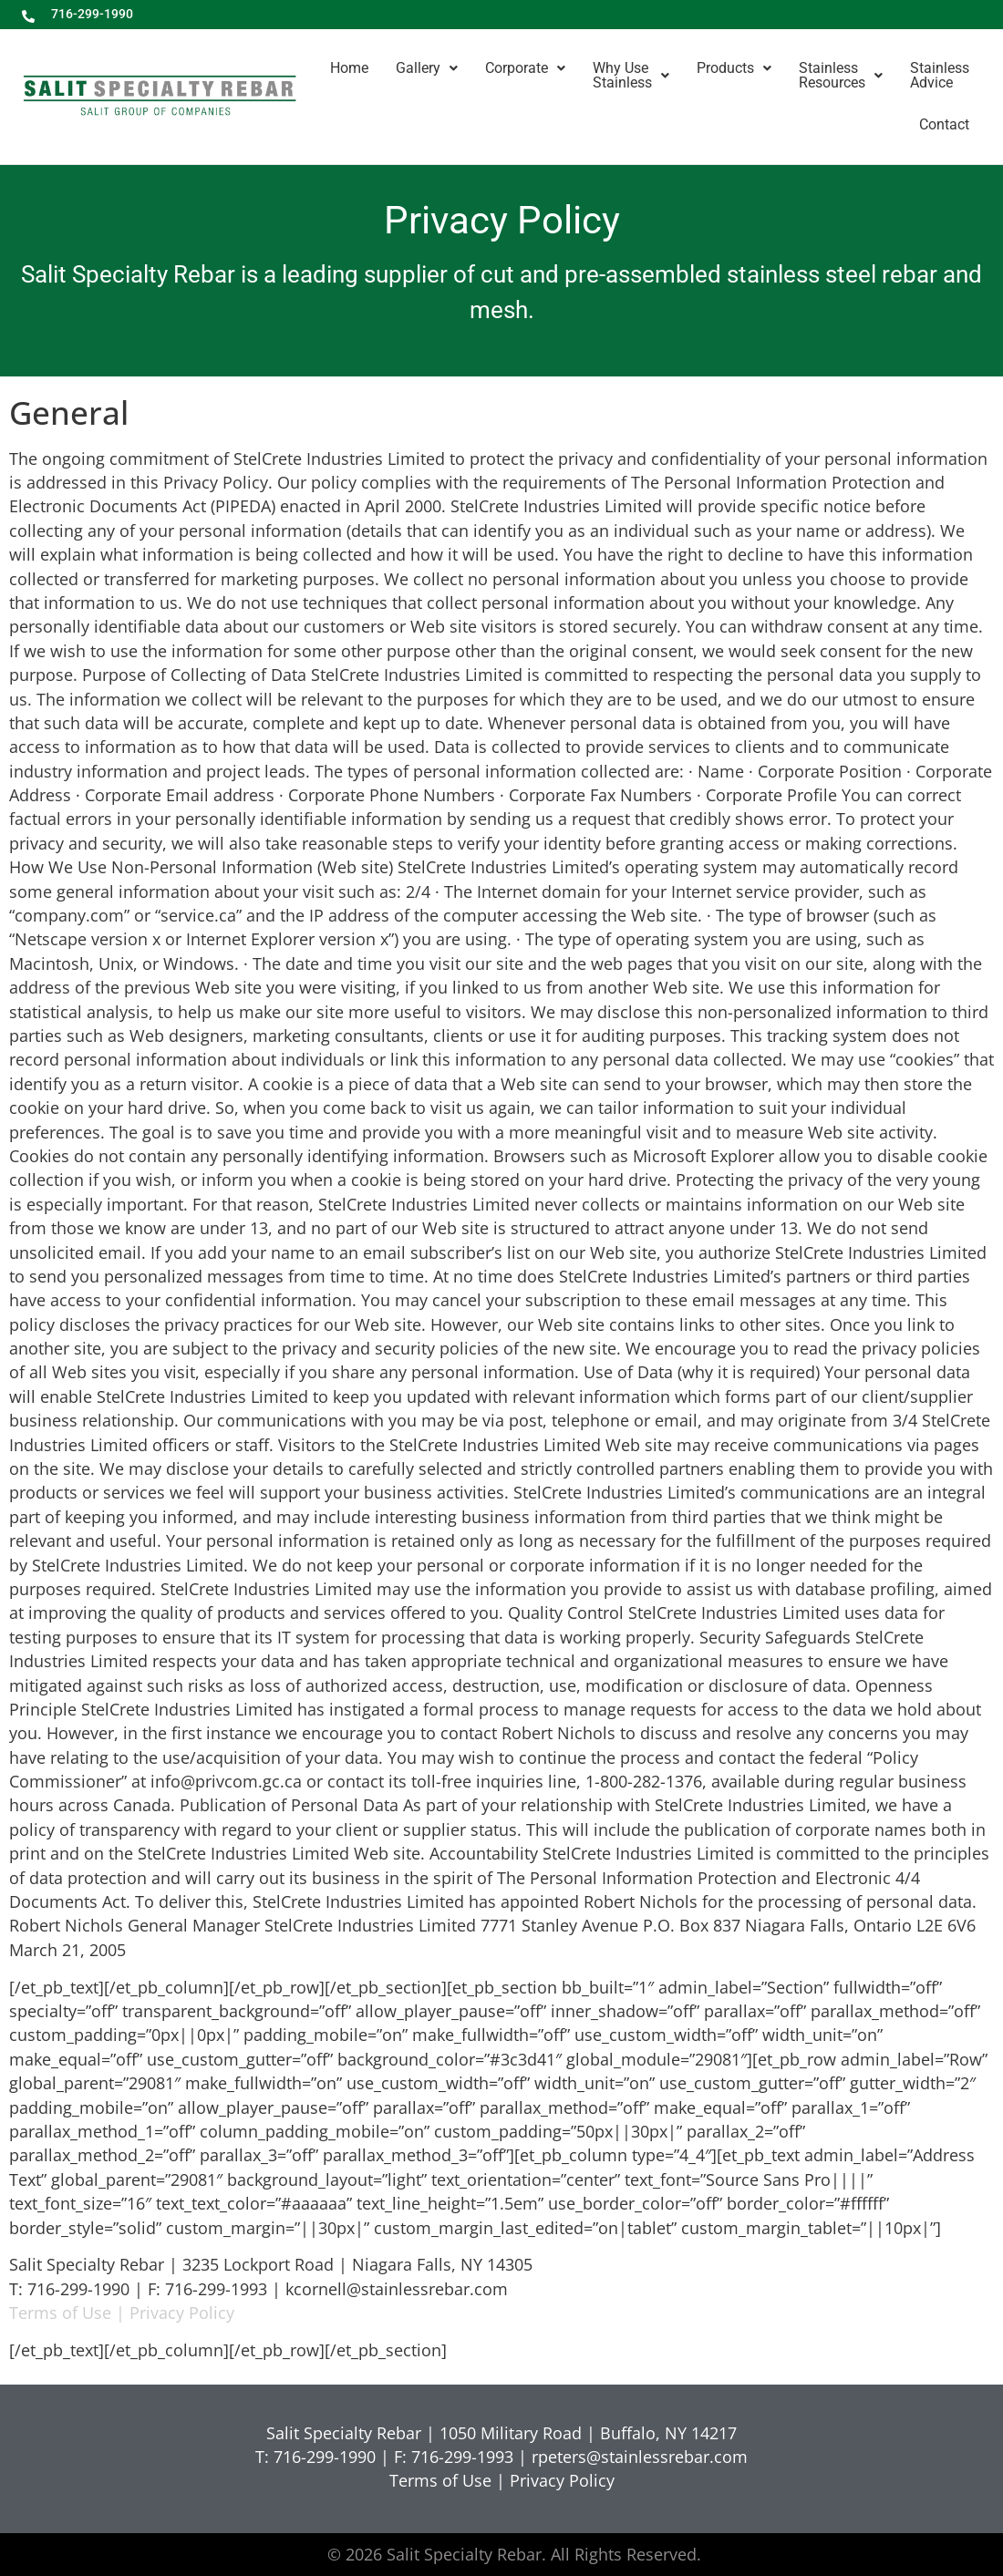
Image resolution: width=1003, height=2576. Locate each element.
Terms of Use (60, 2313)
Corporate (525, 68)
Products (734, 68)
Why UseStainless (631, 75)
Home (349, 68)
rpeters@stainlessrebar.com (640, 2457)
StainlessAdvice (939, 75)
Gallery (427, 68)
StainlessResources (841, 75)
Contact (944, 124)
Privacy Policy (181, 2313)
